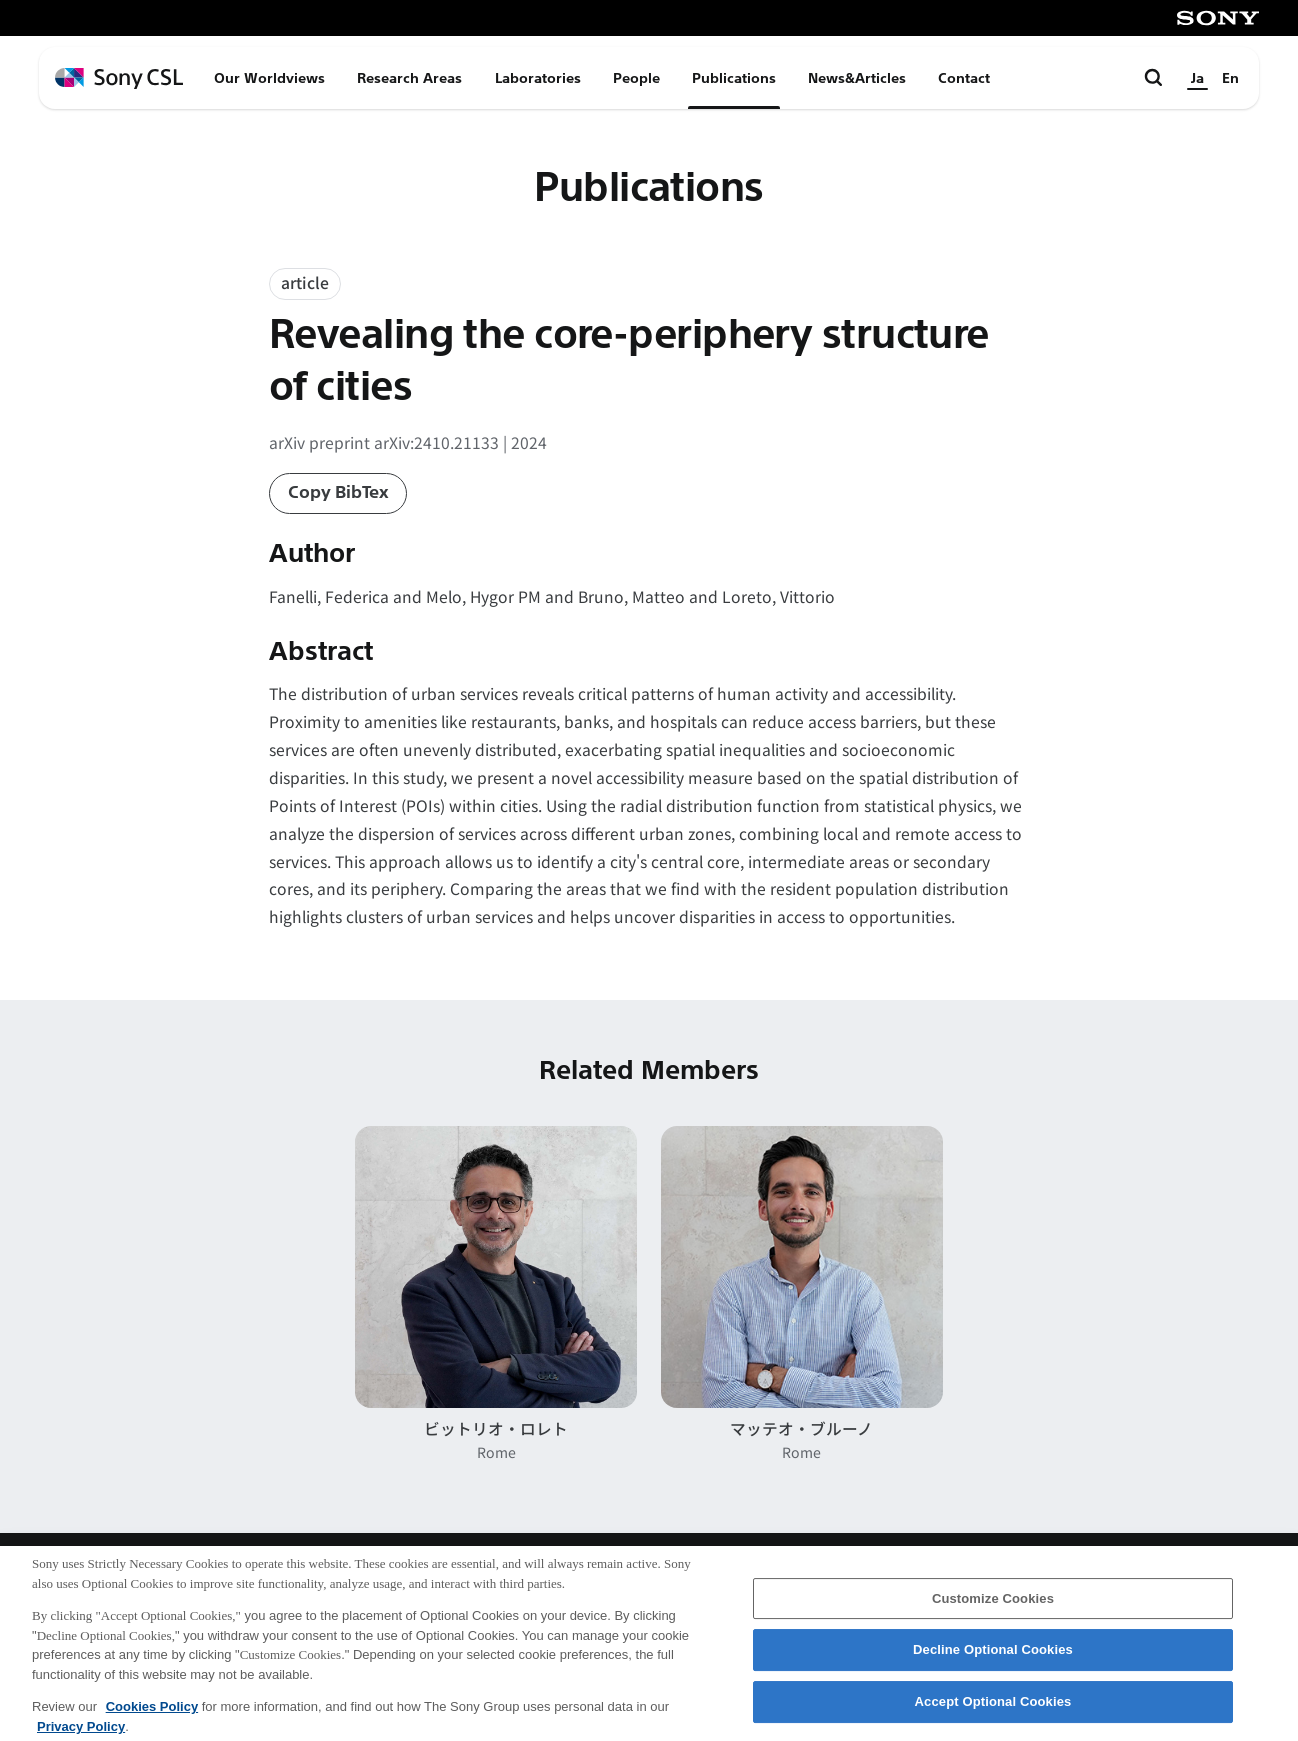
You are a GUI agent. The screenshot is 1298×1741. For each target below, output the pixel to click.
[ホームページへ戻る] (119, 78)
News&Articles (857, 78)
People (636, 78)
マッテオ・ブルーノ (801, 1428)
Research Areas (409, 78)
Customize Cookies (993, 1606)
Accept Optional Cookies (993, 1710)
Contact (964, 78)
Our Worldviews (269, 78)
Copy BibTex (338, 492)
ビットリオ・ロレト (496, 1428)
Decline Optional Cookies (993, 1658)
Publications (734, 78)
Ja (1197, 78)
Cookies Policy (152, 1715)
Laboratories (538, 78)
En (1230, 78)
